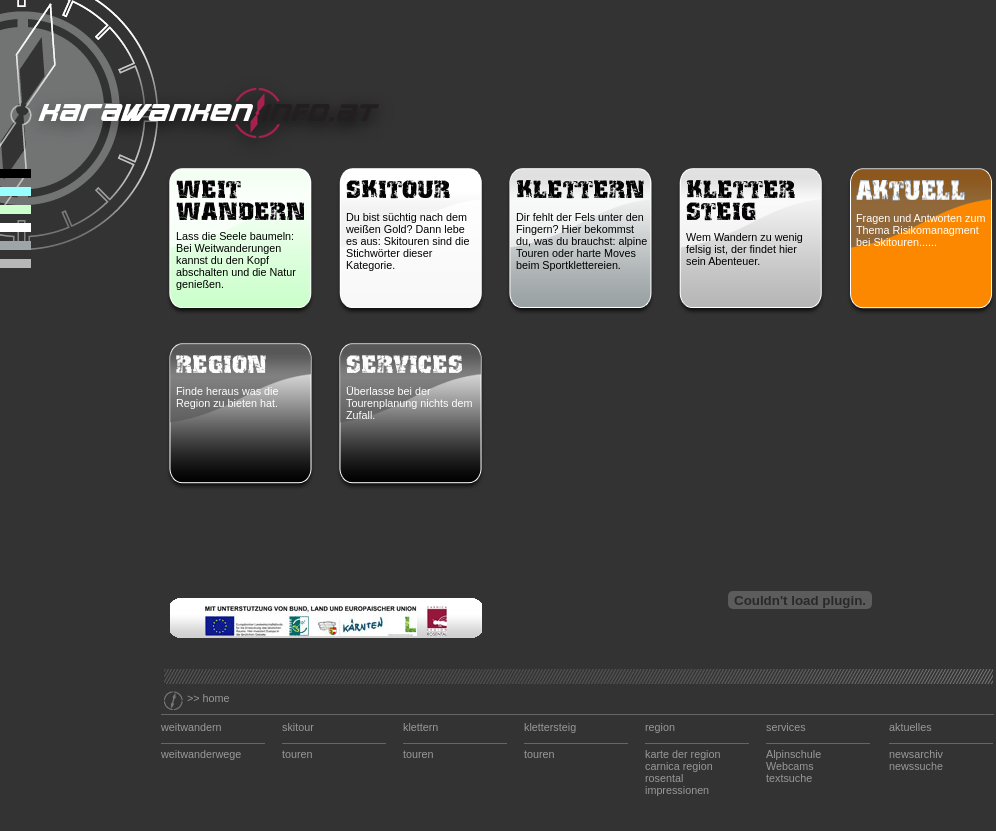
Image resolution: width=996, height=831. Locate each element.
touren (297, 754)
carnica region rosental (679, 772)
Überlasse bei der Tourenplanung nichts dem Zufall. (409, 403)
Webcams (790, 766)
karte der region (683, 754)
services (786, 727)
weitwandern (191, 727)
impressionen (677, 790)
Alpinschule (793, 754)
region (660, 727)
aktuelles (910, 727)
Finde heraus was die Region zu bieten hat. (228, 397)
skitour (298, 727)
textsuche (789, 778)
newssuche (916, 766)
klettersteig (550, 727)
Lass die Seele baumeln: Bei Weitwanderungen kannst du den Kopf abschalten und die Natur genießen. (236, 260)
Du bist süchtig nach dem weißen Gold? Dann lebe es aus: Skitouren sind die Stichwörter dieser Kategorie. (407, 241)
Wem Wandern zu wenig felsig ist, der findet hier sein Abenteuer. (744, 249)
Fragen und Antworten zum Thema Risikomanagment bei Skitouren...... (920, 230)
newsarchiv (916, 754)
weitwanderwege (201, 754)
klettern (420, 727)
